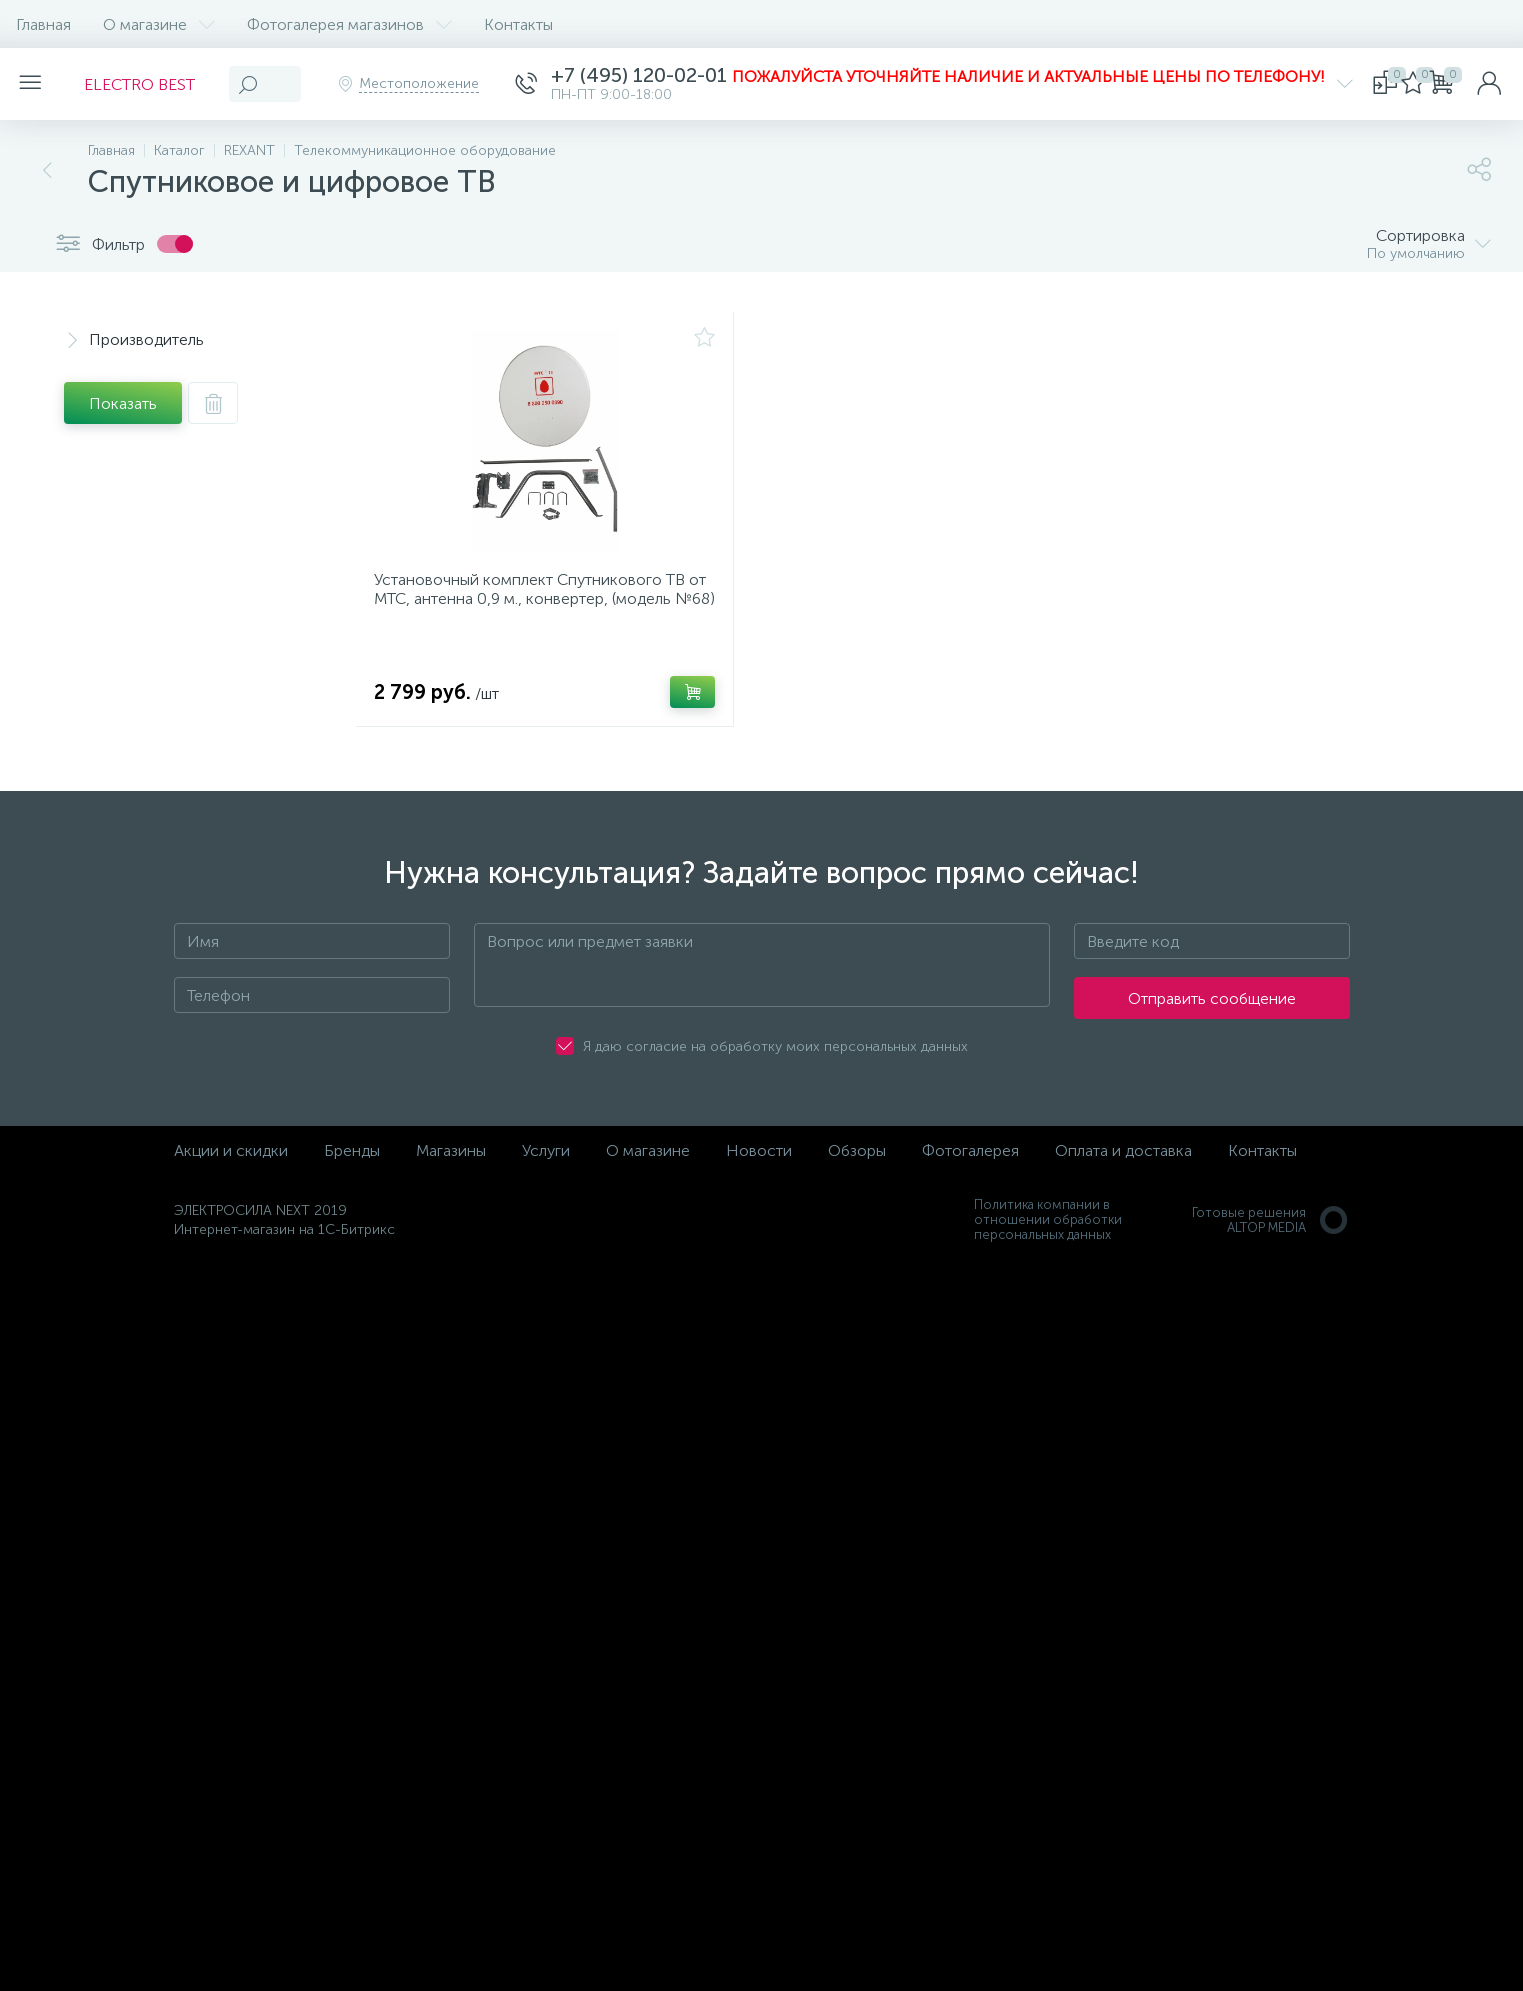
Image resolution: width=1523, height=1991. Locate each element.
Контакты (518, 24)
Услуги (546, 1163)
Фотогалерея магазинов (349, 24)
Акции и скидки (231, 1163)
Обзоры (857, 1163)
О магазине (159, 24)
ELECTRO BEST (151, 84)
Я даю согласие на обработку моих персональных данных (775, 1059)
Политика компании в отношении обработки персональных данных (1048, 1232)
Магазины (451, 1163)
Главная (43, 24)
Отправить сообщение (1212, 1011)
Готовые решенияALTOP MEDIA (1271, 1233)
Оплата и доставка (1123, 1163)
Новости (759, 1163)
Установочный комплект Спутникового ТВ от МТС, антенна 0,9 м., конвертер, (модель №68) (539, 605)
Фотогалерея (970, 1163)
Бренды (352, 1163)
